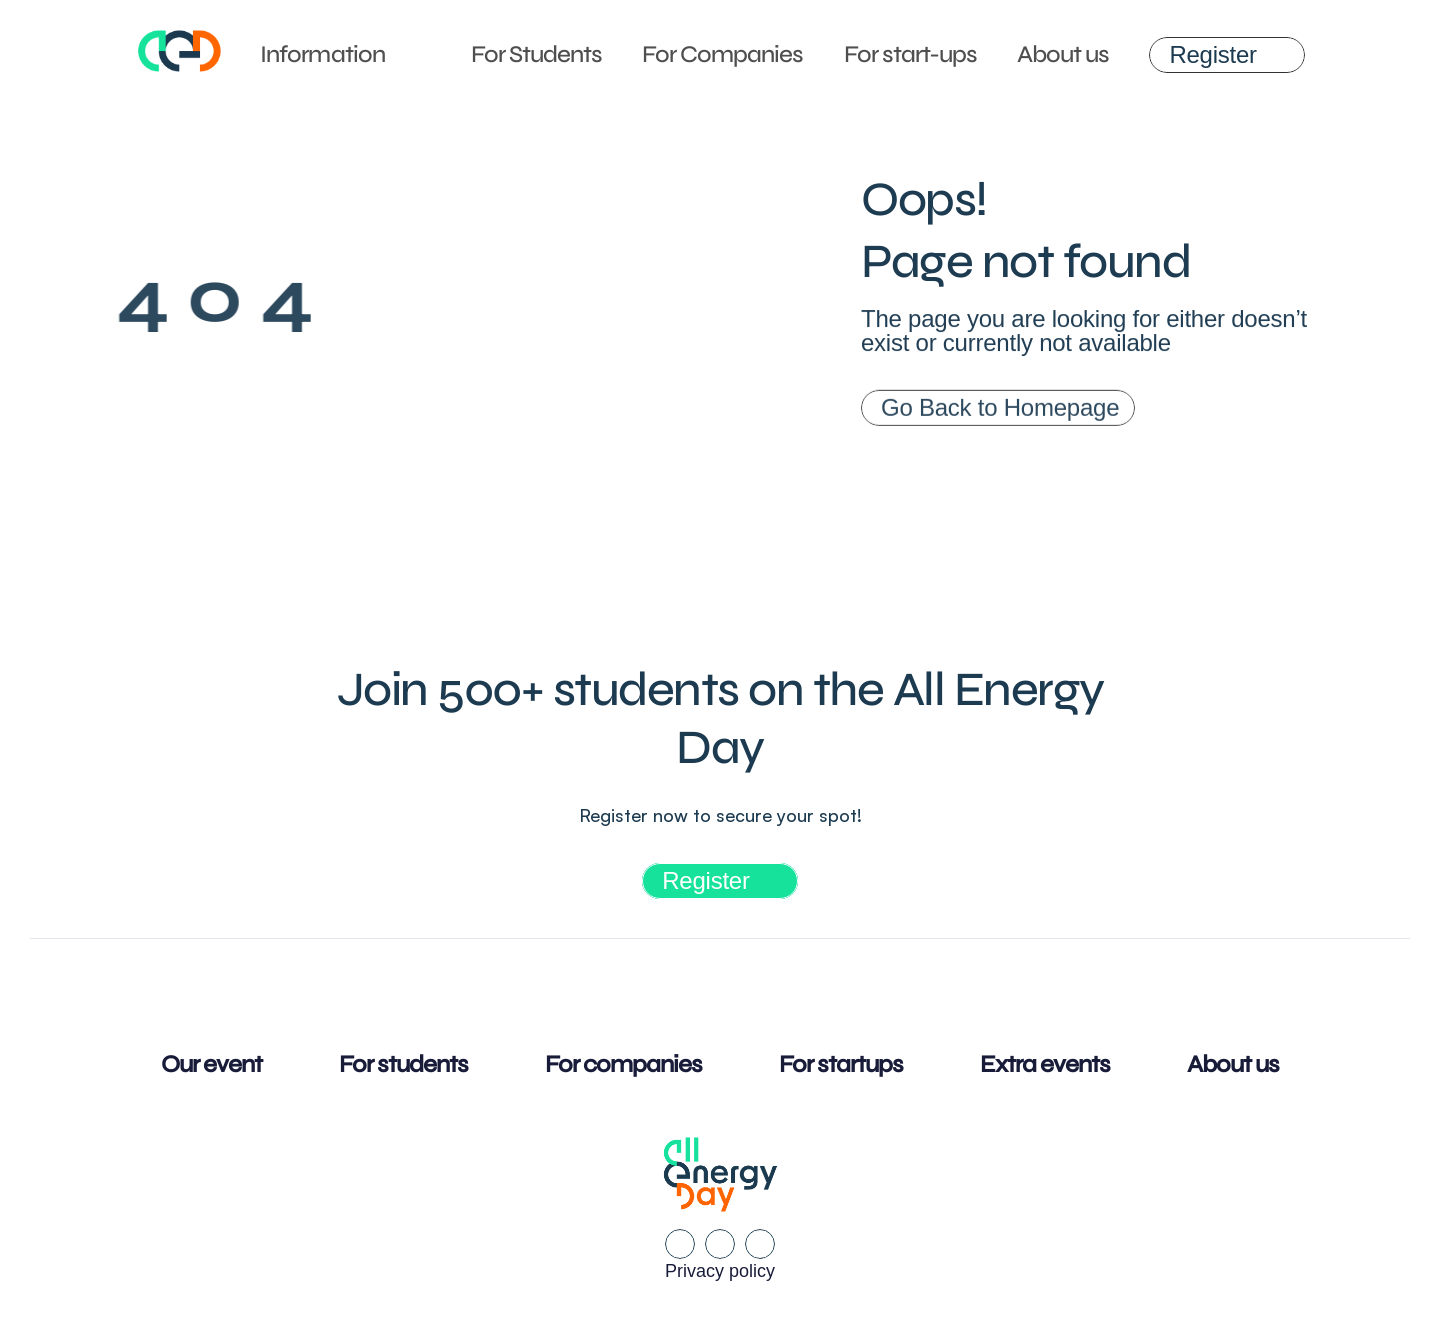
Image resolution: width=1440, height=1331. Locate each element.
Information (322, 54)
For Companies (723, 54)
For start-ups (911, 54)
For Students (536, 54)
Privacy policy (720, 1271)
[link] (1226, 55)
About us (1063, 54)
